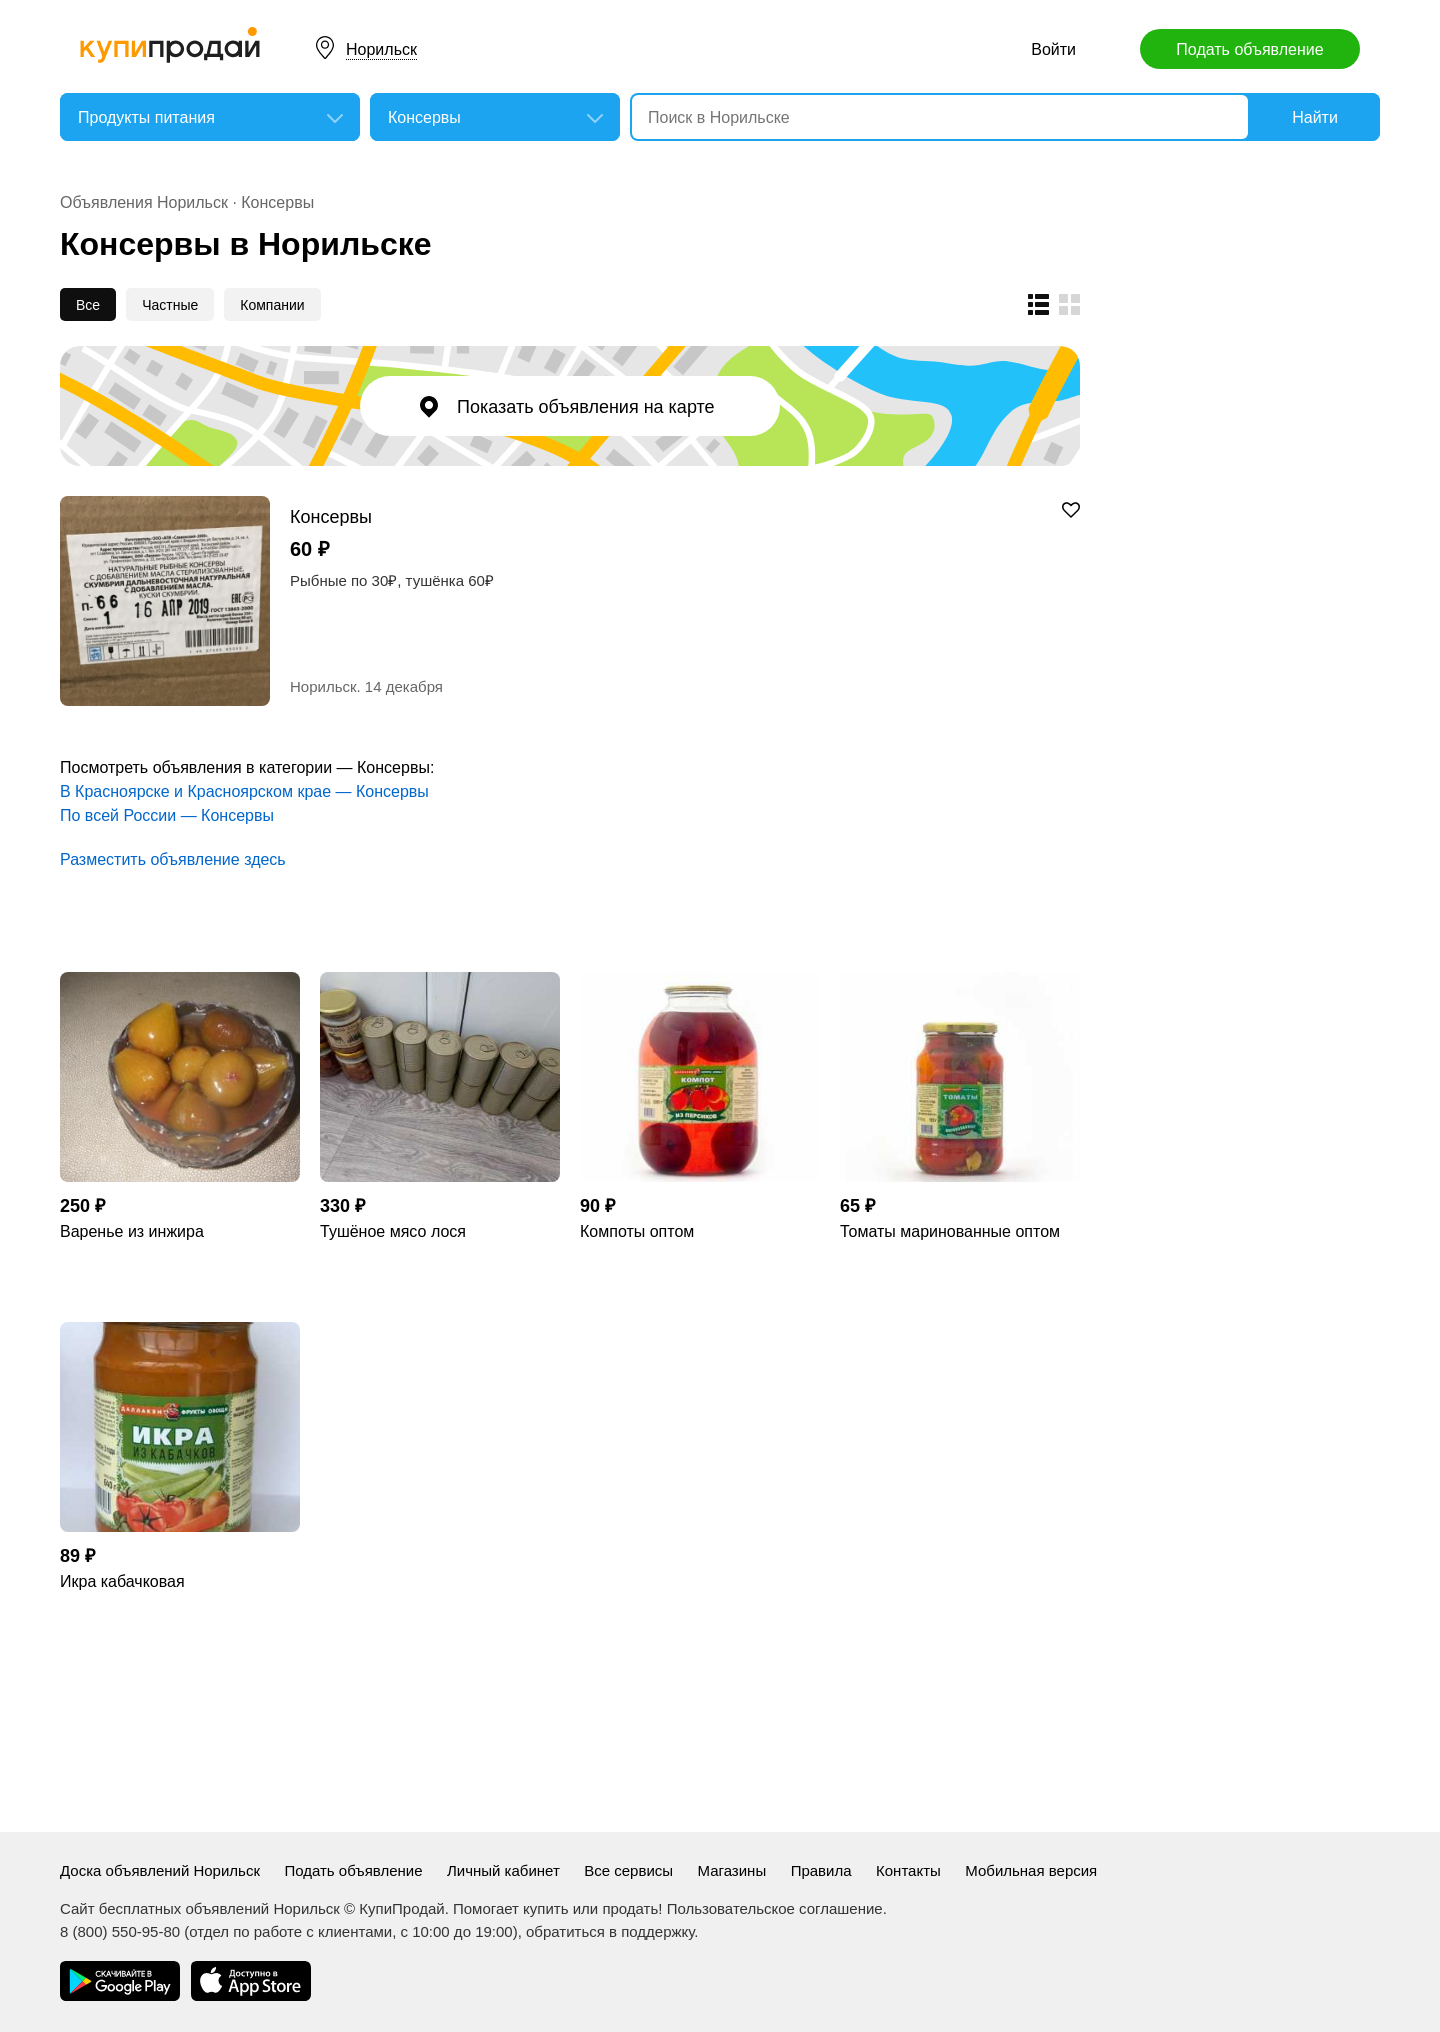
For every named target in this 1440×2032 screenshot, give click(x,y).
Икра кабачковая (122, 1581)
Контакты (908, 1870)
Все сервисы (628, 1870)
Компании (272, 305)
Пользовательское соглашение (775, 1908)
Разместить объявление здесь (173, 859)
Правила (821, 1870)
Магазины (732, 1870)
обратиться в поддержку (610, 1931)
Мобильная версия (1031, 1870)
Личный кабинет (503, 1870)
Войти (1053, 49)
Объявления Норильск (144, 202)
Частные (170, 305)
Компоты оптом (637, 1231)
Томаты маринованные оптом (950, 1231)
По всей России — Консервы (167, 815)
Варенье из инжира (132, 1231)
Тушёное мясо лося (393, 1231)
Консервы (277, 202)
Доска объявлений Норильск (160, 1870)
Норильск (381, 49)
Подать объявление (1249, 49)
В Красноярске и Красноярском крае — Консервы (244, 791)
